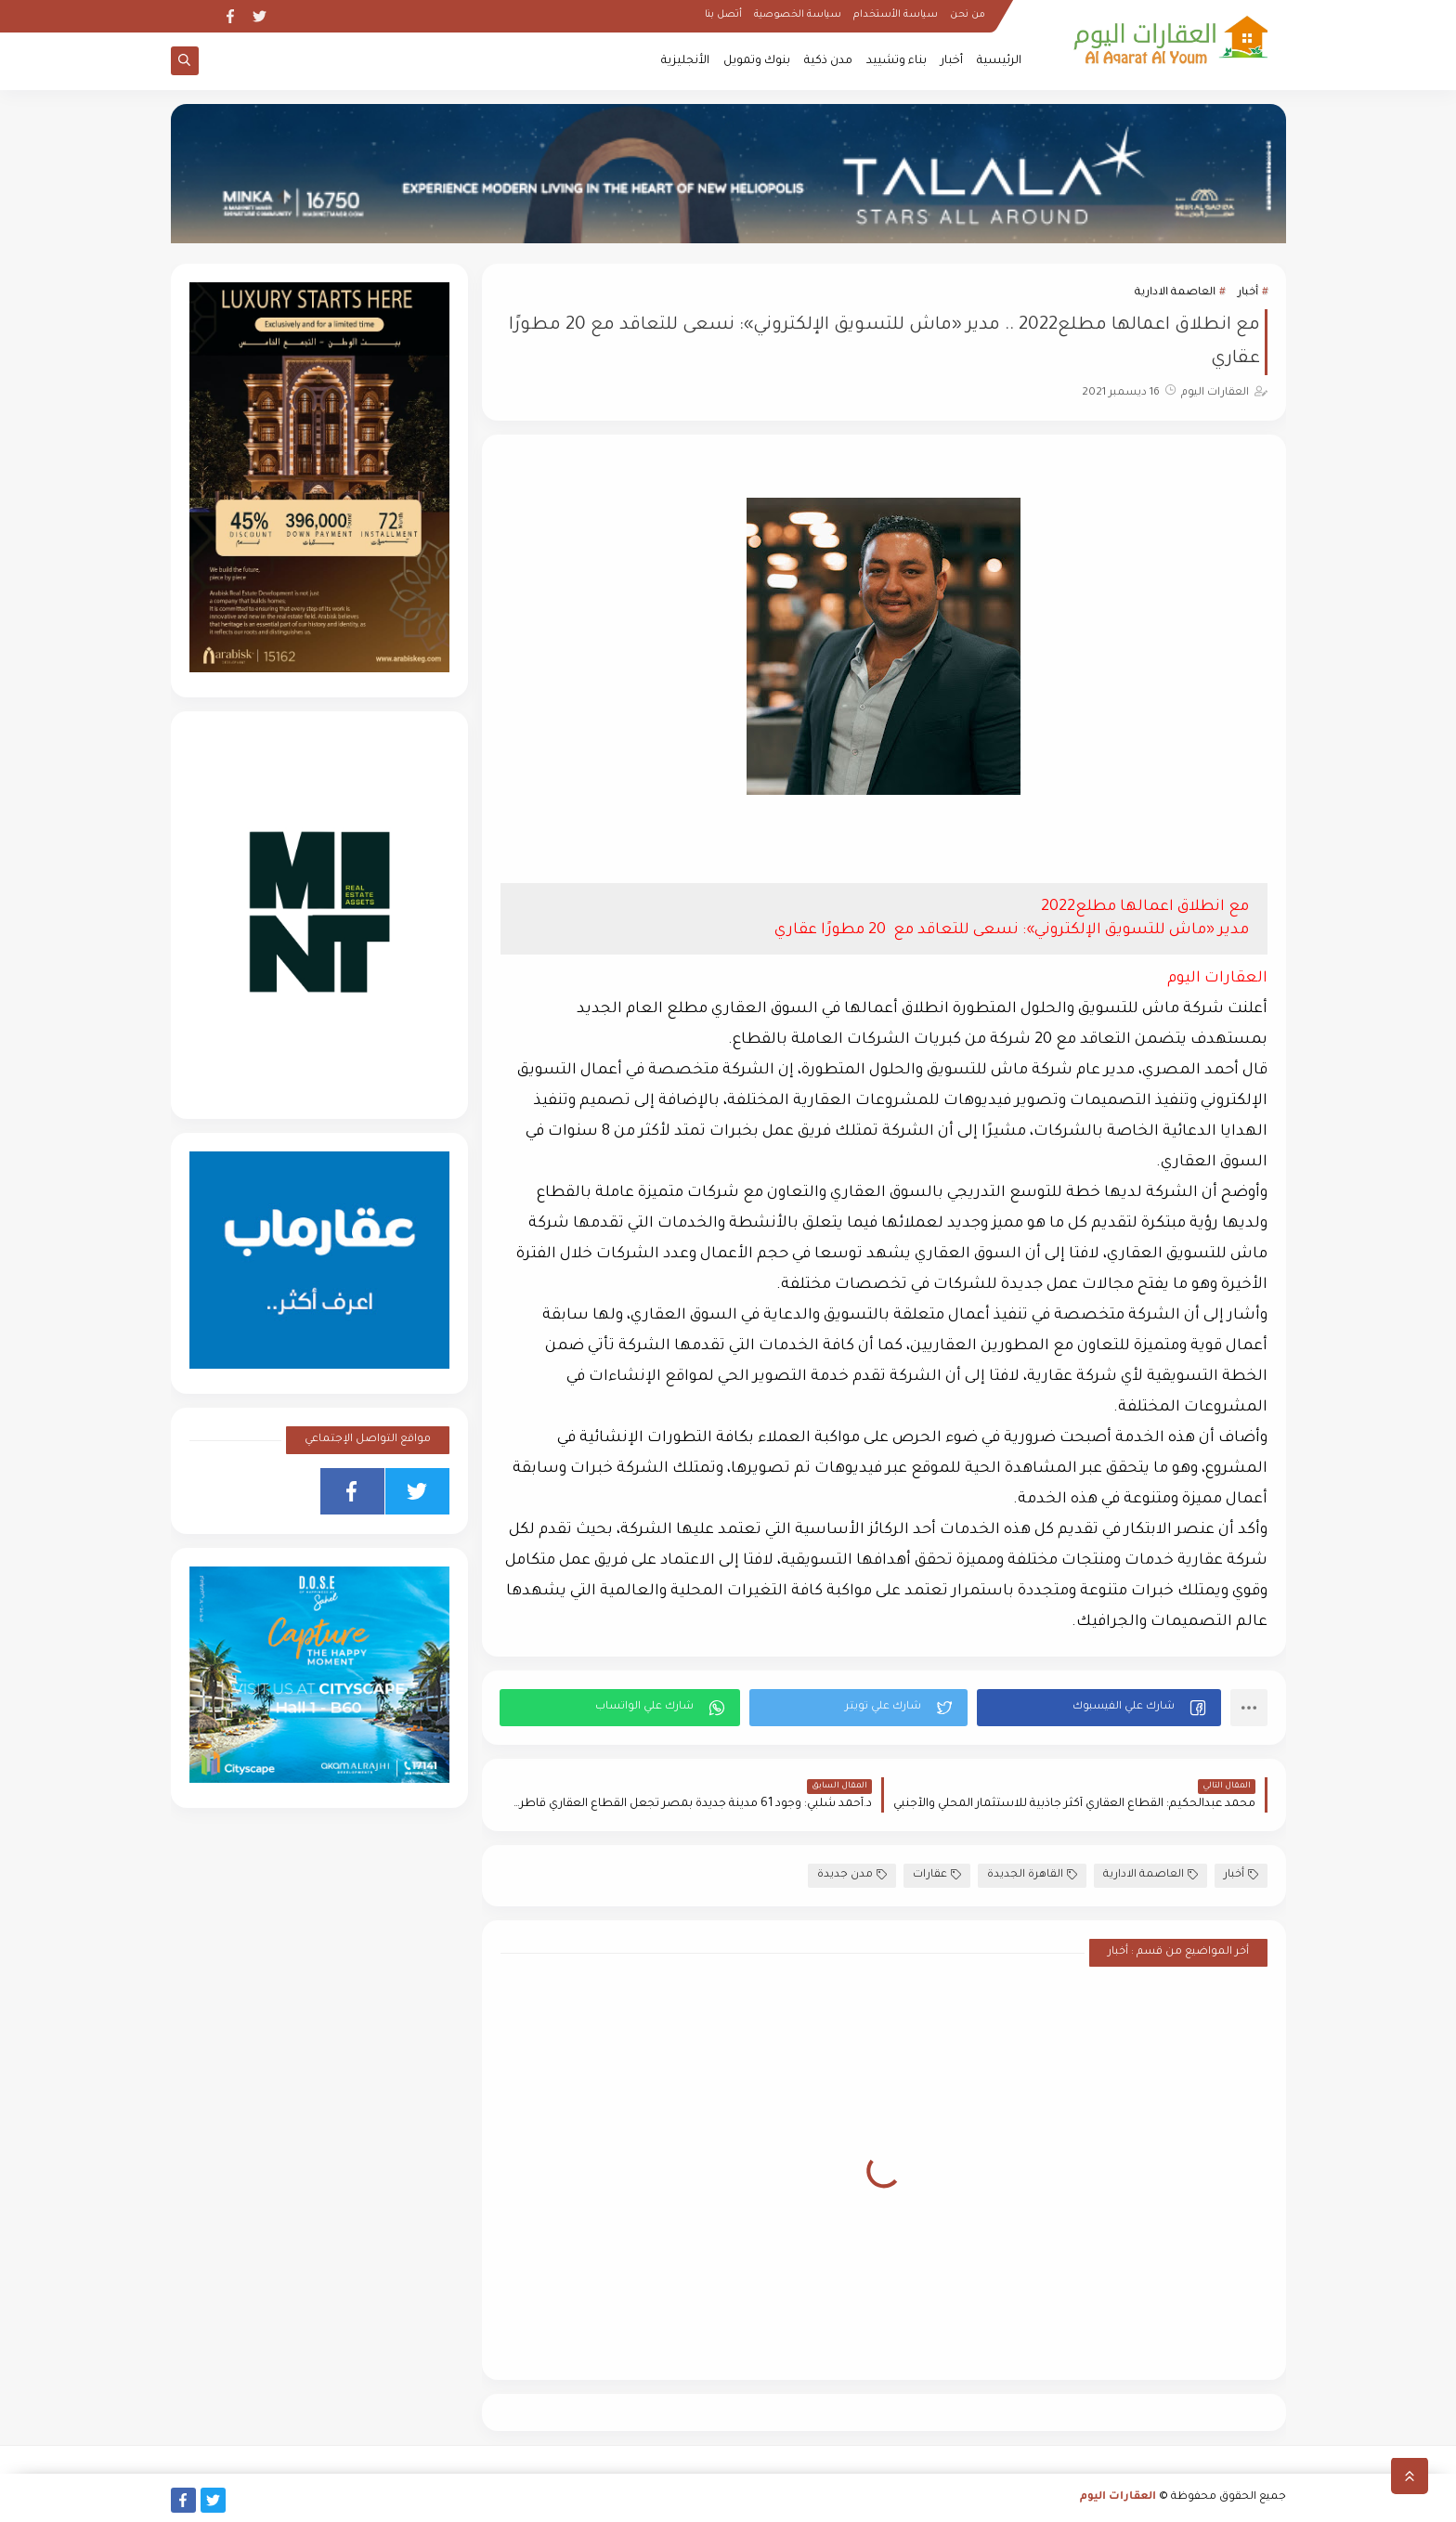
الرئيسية (999, 61)
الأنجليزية (685, 61)
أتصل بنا (723, 14)
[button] (1099, 1707)
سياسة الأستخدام (895, 14)
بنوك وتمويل (756, 61)
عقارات (937, 1875)
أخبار (952, 61)
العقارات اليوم (1118, 2497)
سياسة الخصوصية (797, 14)
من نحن (967, 14)
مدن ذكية (828, 61)
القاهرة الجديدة (1032, 1875)
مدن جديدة (852, 1875)
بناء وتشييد (896, 61)
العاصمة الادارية (1175, 293)
